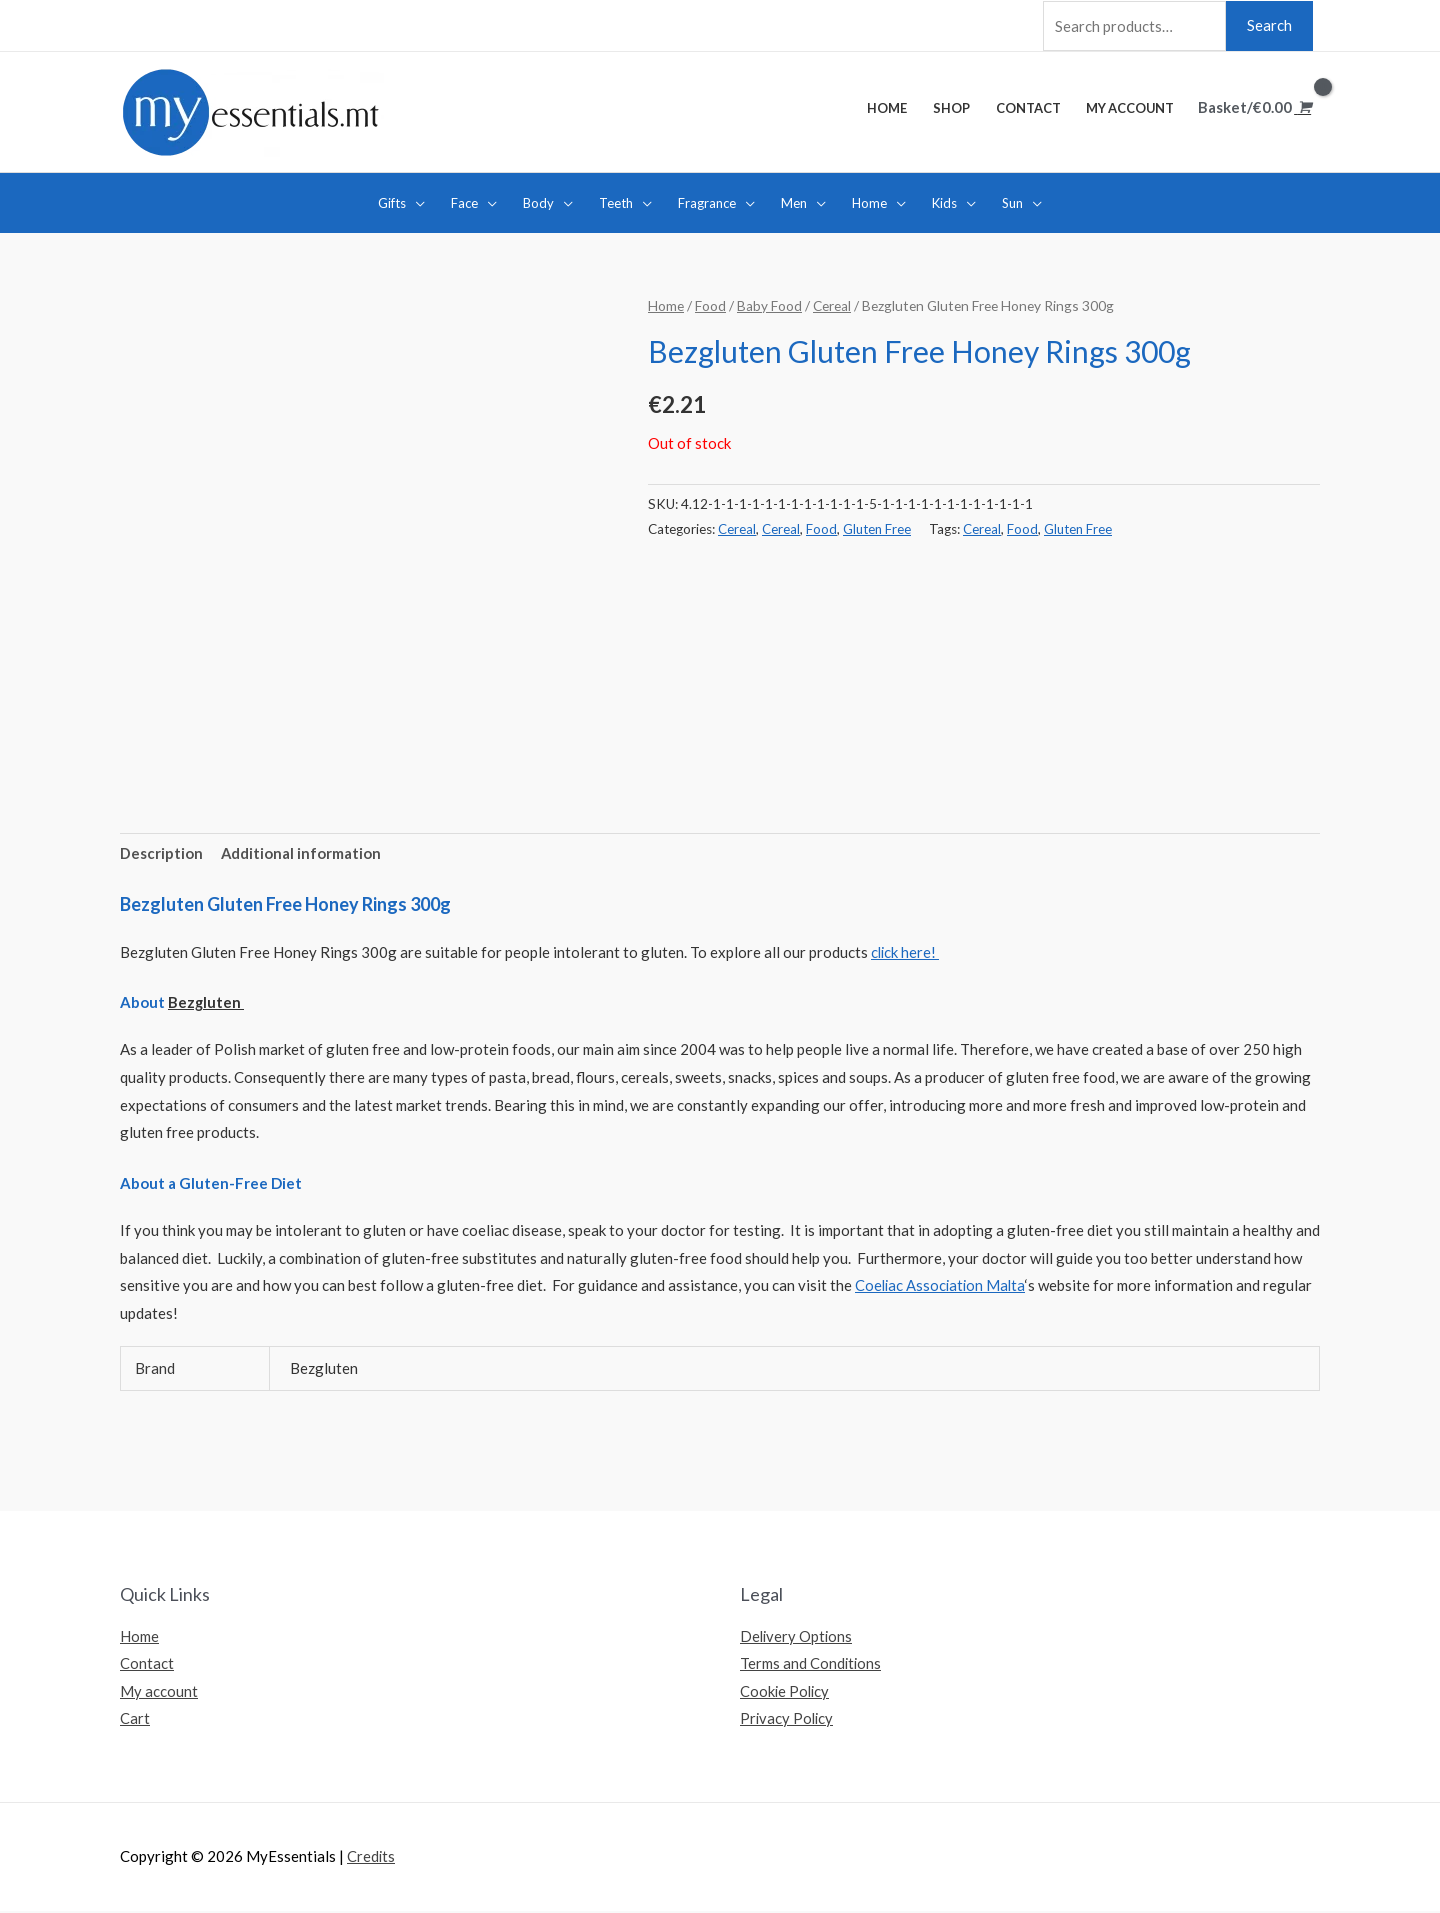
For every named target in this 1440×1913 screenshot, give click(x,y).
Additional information (301, 852)
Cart (135, 1719)
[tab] (161, 853)
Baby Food (769, 304)
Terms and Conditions (811, 1664)
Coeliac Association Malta (942, 1285)
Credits (371, 1858)
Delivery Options (797, 1636)
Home (666, 304)
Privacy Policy (788, 1719)
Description (161, 852)
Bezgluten (206, 1002)
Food (710, 304)
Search (1269, 24)
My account (159, 1691)
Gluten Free (877, 527)
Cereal (832, 304)
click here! (906, 951)
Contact (147, 1664)
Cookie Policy (786, 1691)
